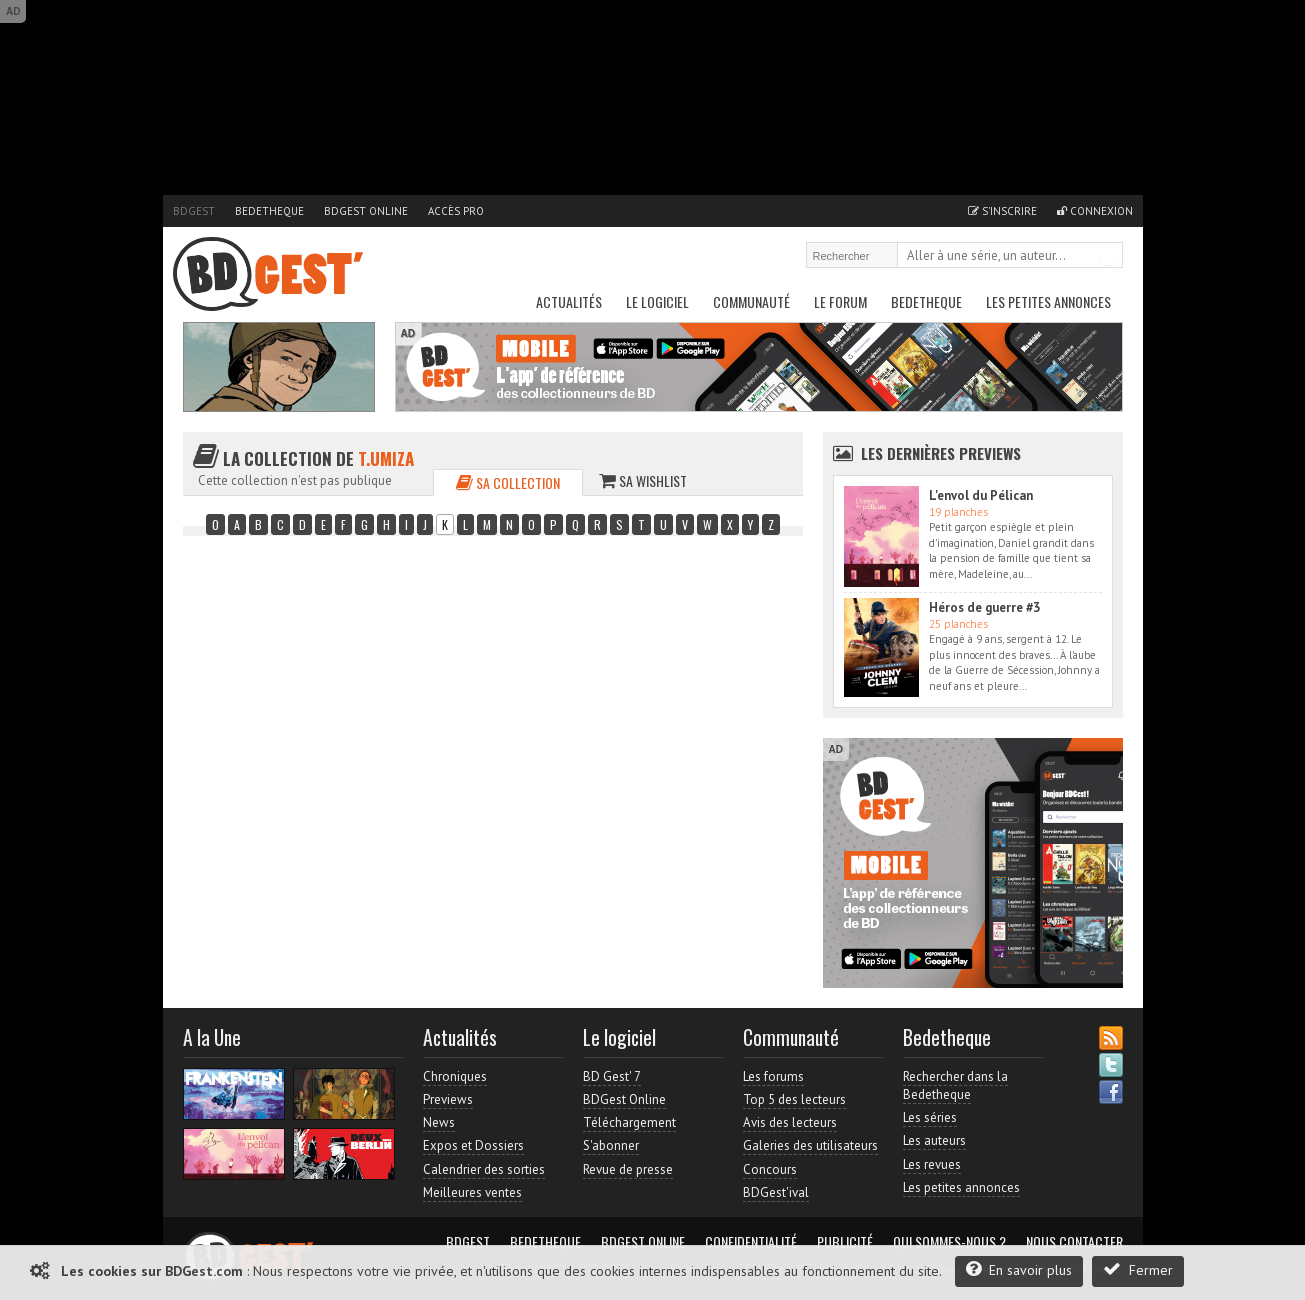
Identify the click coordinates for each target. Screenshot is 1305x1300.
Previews (448, 1099)
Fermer (1138, 1269)
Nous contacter (1074, 1242)
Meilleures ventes (472, 1192)
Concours (770, 1169)
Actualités (569, 301)
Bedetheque (269, 211)
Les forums (773, 1076)
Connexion (1095, 211)
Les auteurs (934, 1140)
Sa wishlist (643, 480)
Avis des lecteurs (790, 1122)
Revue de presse (628, 1169)
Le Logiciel (657, 301)
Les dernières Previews (941, 453)
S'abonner (611, 1145)
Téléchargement (629, 1122)
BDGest (194, 211)
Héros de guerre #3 (984, 607)
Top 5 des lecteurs (794, 1099)
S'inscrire (1002, 211)
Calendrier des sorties (484, 1169)
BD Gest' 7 (612, 1076)
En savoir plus (1019, 1269)
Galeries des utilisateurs (810, 1145)
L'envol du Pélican (981, 495)
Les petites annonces (1048, 301)
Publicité (845, 1242)
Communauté (751, 301)
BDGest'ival (776, 1192)
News (439, 1122)
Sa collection (508, 482)
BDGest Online (366, 211)
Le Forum (840, 301)
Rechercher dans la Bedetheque (955, 1085)
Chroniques (455, 1076)
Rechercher (1109, 257)
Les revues (932, 1164)
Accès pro (456, 211)
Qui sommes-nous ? (949, 1242)
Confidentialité (751, 1242)
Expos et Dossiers (473, 1145)
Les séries (930, 1117)
